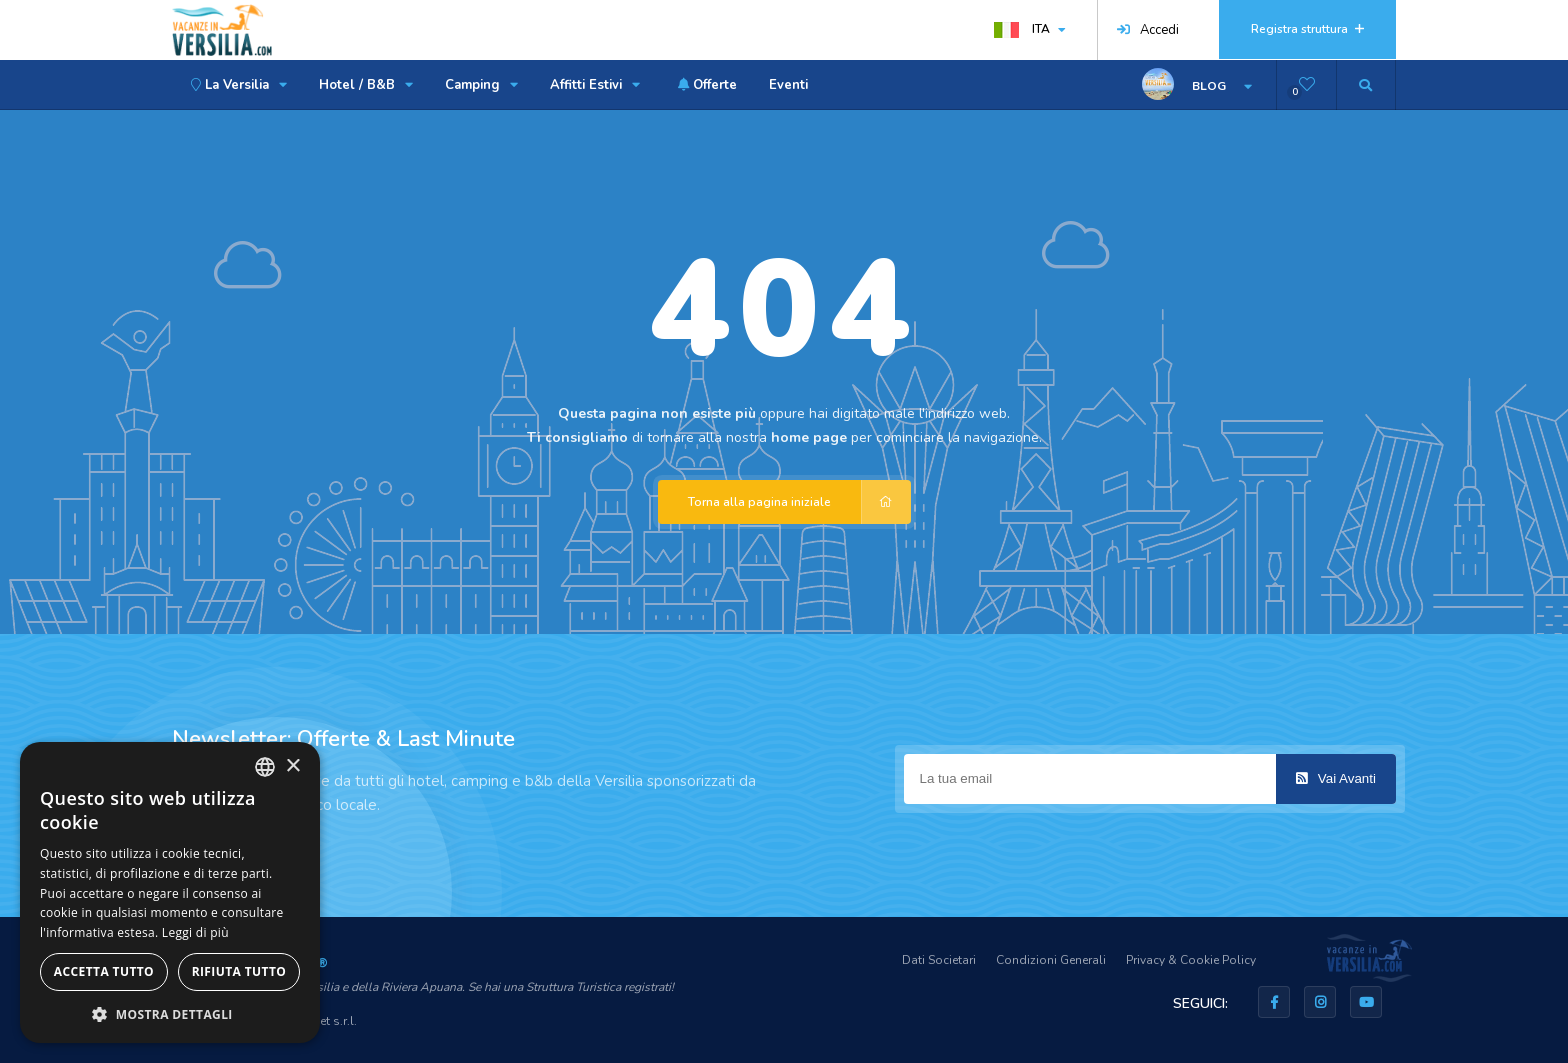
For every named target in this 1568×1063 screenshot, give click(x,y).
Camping (481, 85)
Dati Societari (939, 960)
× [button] (292, 766)
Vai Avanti (1336, 778)
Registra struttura (1307, 29)
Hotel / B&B (366, 85)
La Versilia (236, 85)
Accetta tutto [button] (104, 971)
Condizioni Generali (1051, 960)
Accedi (1148, 30)
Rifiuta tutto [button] (239, 971)
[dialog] (170, 892)
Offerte (704, 85)
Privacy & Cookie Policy (1191, 960)
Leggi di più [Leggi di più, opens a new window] (195, 932)
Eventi (788, 85)
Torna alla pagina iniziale (799, 502)
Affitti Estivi (595, 85)
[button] (170, 1013)
